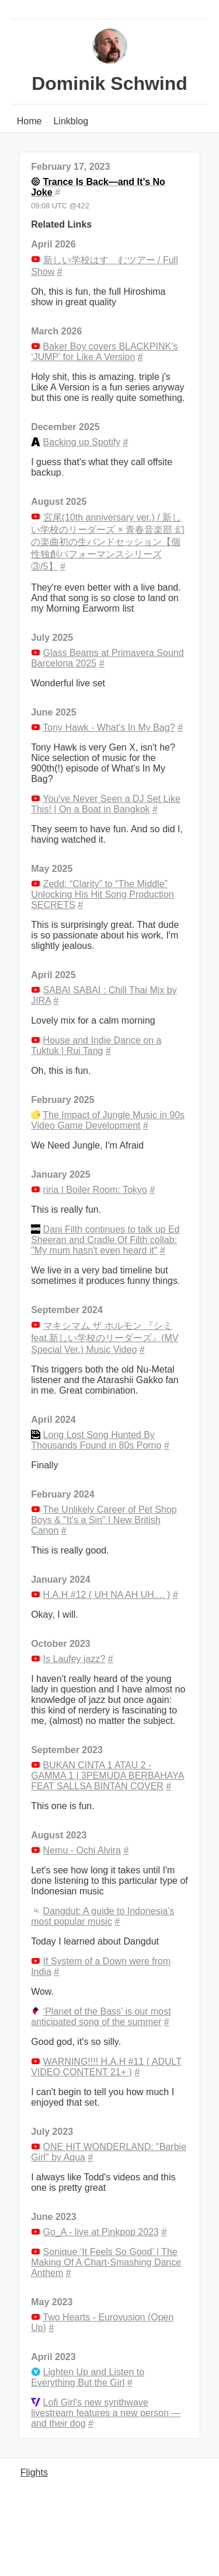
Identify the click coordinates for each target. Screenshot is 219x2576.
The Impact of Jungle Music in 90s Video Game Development (108, 1120)
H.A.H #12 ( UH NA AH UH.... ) (107, 1595)
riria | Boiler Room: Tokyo (95, 1190)
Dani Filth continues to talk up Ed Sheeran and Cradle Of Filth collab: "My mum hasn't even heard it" (105, 1239)
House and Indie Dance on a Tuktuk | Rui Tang (96, 1045)
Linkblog (70, 121)
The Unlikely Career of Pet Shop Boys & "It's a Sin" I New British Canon (104, 1520)
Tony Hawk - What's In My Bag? (109, 727)
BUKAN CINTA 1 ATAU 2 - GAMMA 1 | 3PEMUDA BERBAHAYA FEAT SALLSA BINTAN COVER (107, 1775)
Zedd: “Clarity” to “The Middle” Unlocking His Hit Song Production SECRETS (102, 894)
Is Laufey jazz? (74, 1659)
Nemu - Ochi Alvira (82, 1850)
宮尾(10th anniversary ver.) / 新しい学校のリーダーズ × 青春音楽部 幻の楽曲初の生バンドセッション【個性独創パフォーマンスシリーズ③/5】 (108, 541)
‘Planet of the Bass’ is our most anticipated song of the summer (101, 2016)
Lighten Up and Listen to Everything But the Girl (87, 2377)
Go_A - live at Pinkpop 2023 (101, 2232)
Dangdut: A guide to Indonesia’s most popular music (102, 1916)
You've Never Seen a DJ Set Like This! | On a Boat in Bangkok (105, 804)
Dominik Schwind (109, 83)
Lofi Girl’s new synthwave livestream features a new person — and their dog (105, 2412)
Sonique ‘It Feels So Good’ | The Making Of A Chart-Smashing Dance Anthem (106, 2262)
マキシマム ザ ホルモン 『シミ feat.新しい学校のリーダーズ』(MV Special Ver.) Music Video (104, 1338)
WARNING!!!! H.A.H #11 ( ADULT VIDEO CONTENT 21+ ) (106, 2067)
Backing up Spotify (82, 442)
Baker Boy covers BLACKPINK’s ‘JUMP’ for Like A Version (104, 351)
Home (29, 121)
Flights (34, 2472)
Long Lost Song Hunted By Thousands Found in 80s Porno (96, 1440)
